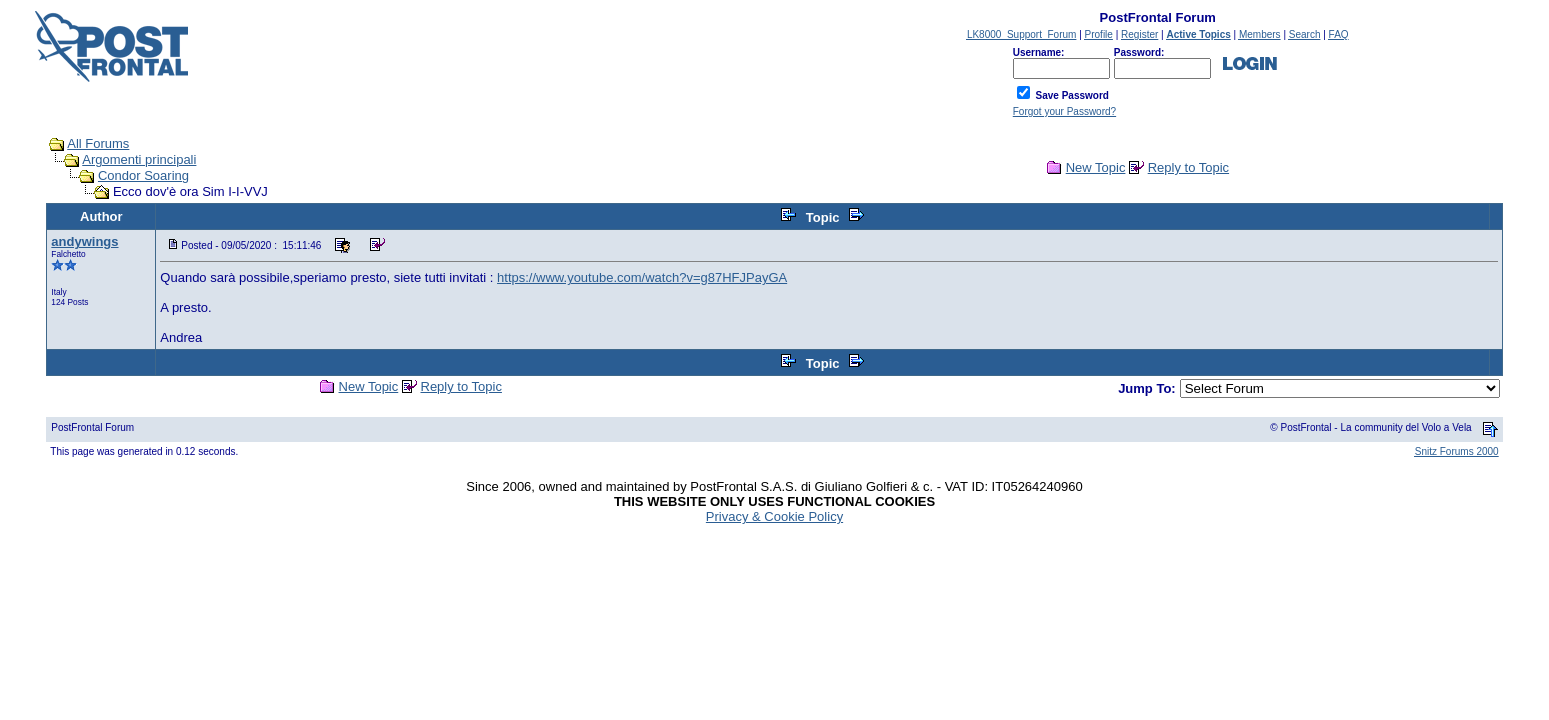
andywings (84, 241)
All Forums (98, 143)
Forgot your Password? (1064, 111)
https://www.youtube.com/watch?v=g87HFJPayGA (642, 277)
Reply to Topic (1188, 167)
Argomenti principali (139, 159)
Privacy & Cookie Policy (774, 516)
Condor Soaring (143, 175)
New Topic (1096, 167)
